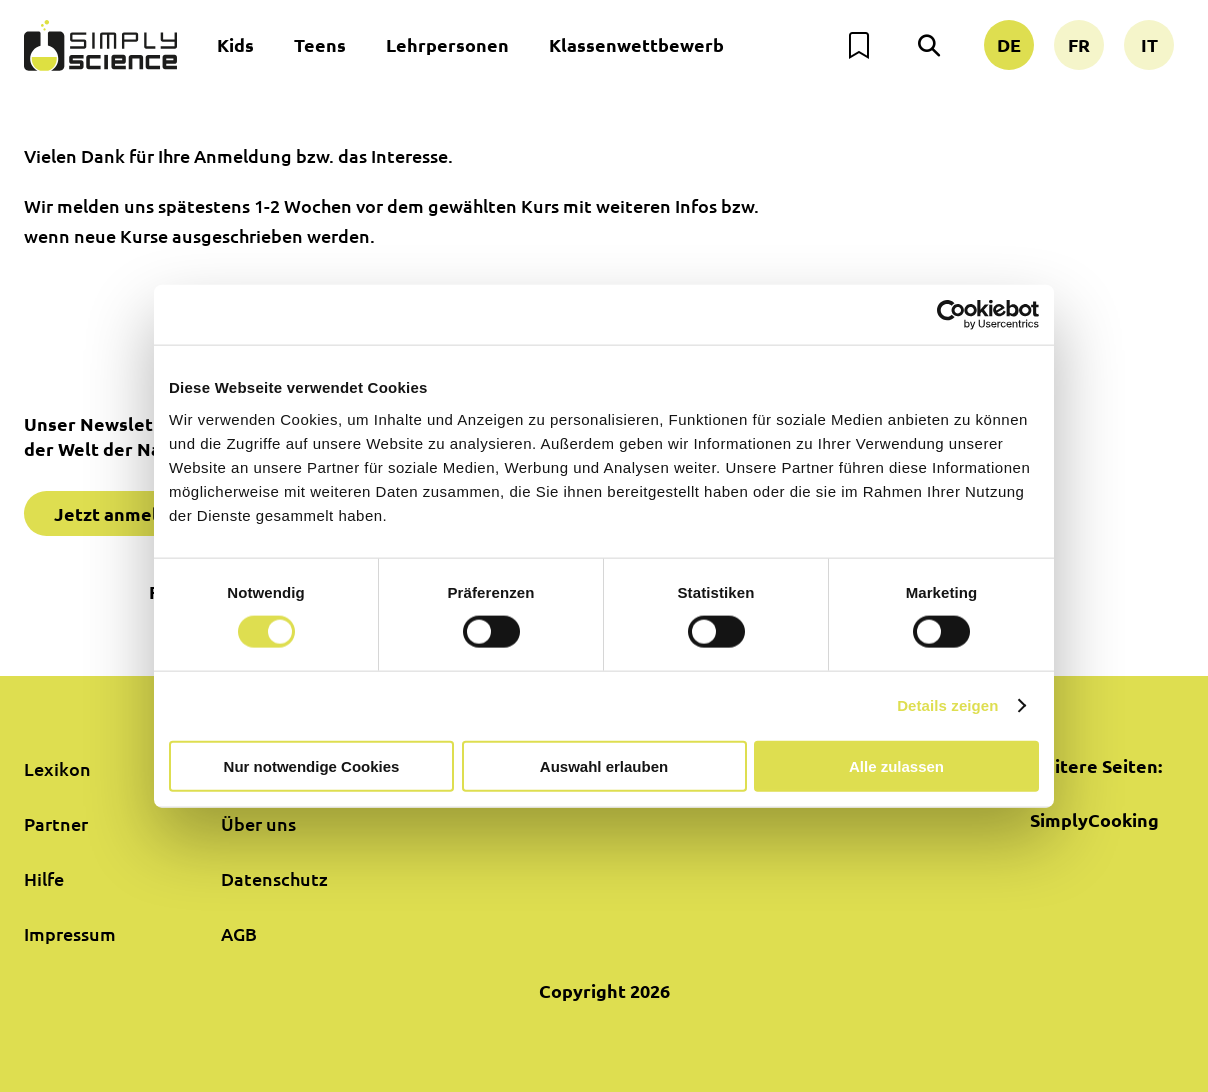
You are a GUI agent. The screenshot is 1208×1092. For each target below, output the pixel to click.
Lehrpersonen (447, 44)
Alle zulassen (896, 765)
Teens (320, 44)
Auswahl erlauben (604, 765)
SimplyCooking (1094, 819)
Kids (235, 44)
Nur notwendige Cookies (312, 765)
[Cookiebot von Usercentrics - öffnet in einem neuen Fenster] (951, 315)
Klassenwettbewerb (636, 44)
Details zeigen (947, 705)
